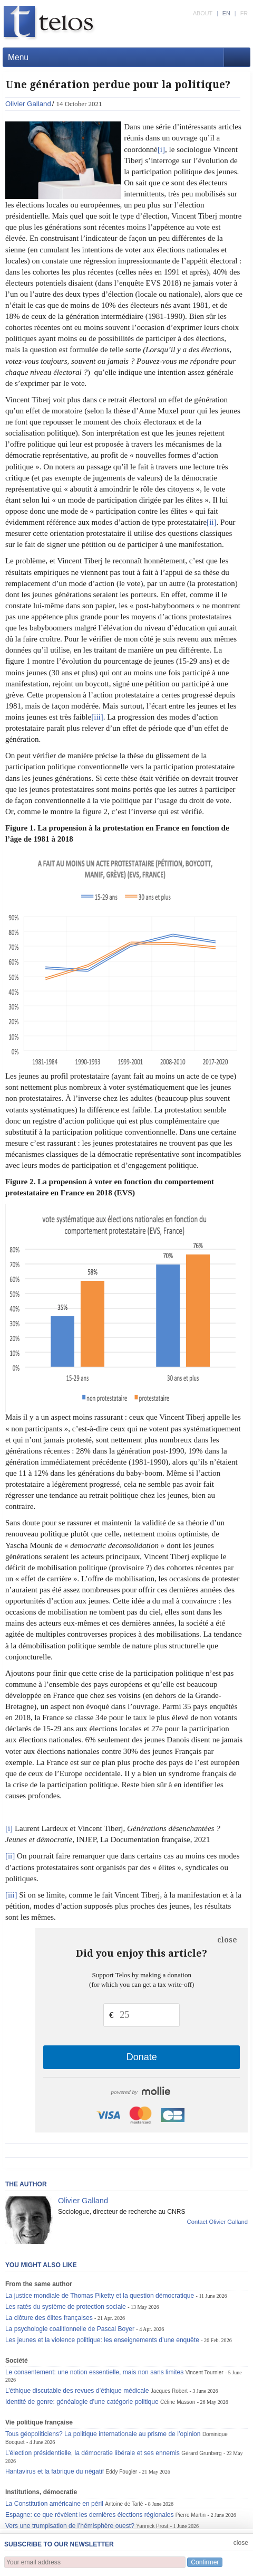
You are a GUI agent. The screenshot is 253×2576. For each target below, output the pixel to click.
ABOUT (202, 13)
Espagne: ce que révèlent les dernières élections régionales (89, 2514)
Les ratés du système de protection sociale (65, 2306)
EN (226, 13)
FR (244, 13)
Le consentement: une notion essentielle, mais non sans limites (94, 2372)
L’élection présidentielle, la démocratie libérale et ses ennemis (92, 2453)
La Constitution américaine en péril (54, 2503)
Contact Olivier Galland (217, 2222)
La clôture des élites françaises (49, 2318)
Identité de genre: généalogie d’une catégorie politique (82, 2401)
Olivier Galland (28, 104)
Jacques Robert (169, 2391)
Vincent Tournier (204, 2372)
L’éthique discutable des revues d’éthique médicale (77, 2390)
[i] (161, 149)
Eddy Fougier (122, 2472)
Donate (141, 2057)
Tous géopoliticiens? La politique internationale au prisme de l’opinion (103, 2434)
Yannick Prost (152, 2526)
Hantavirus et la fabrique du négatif (54, 2471)
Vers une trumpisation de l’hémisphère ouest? (69, 2526)
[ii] (211, 522)
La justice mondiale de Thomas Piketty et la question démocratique (99, 2295)
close (227, 1940)
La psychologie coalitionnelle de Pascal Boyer (69, 2329)
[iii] (97, 717)
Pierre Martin (191, 2515)
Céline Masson (177, 2402)
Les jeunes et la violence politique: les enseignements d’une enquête (102, 2340)
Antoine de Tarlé (124, 2504)
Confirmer (205, 2562)
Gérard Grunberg (201, 2453)
